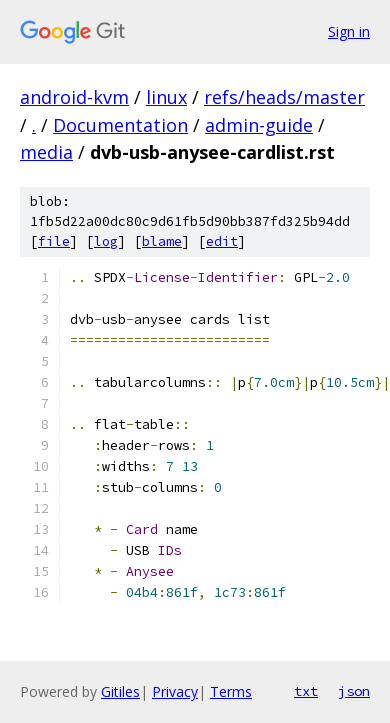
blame (162, 241)
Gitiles (120, 691)
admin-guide (259, 125)
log (106, 241)
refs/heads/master (284, 97)
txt (306, 691)
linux (166, 97)
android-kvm (74, 97)
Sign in (349, 31)
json (354, 691)
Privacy (175, 691)
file (54, 241)
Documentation (120, 125)
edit (222, 241)
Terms (231, 691)
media (46, 152)
